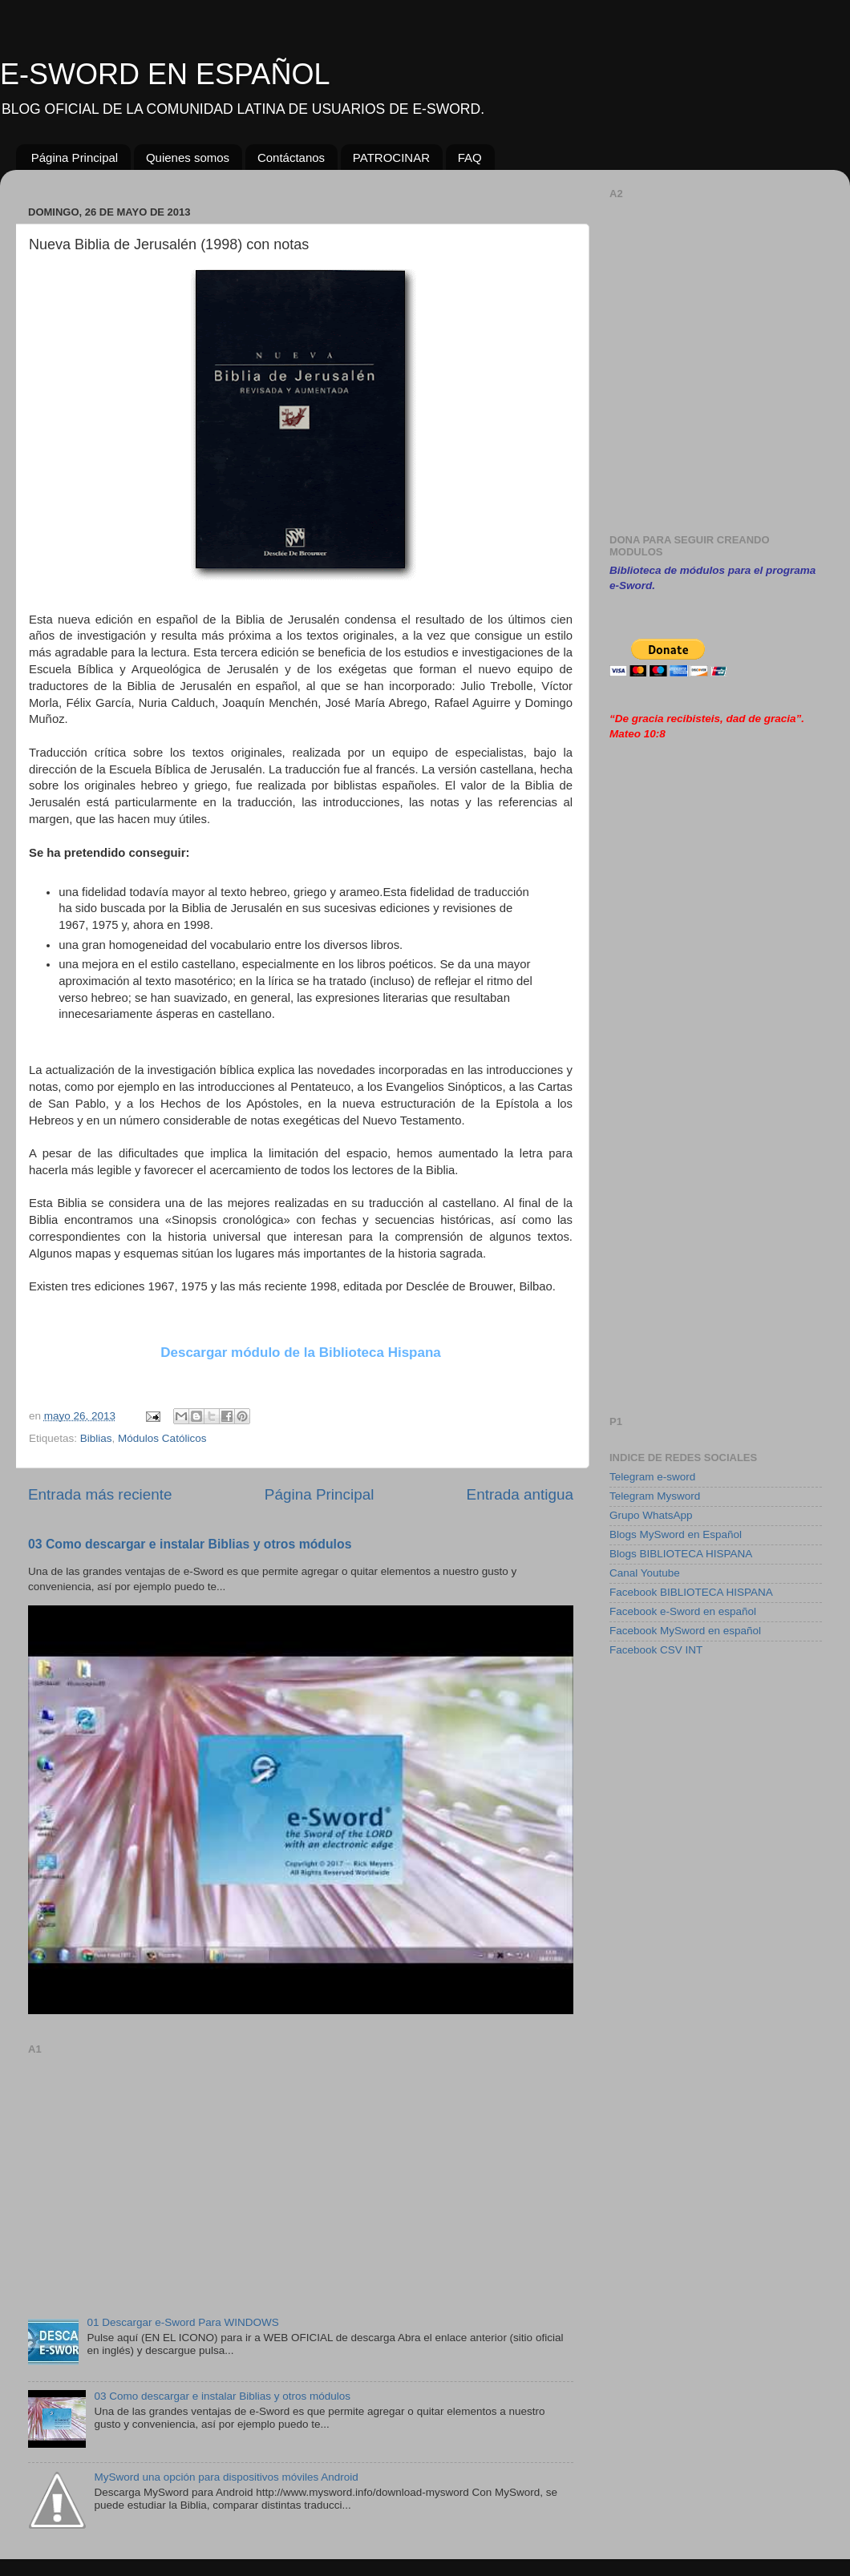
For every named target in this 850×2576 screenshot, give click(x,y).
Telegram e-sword (652, 1477)
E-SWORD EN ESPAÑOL (165, 74)
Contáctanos (291, 157)
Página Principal (74, 157)
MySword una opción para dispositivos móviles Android (226, 2477)
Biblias (96, 1438)
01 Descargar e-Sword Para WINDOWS (182, 2322)
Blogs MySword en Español (675, 1534)
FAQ (470, 157)
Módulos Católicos (162, 1438)
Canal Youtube (644, 1573)
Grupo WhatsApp (651, 1515)
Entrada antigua (520, 1494)
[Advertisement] (300, 2172)
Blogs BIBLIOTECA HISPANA (680, 1554)
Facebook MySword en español (685, 1631)
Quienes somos (187, 157)
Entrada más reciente (100, 1494)
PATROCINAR (391, 157)
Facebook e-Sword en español (682, 1611)
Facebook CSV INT (655, 1650)
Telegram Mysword (654, 1496)
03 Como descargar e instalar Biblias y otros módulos (189, 1544)
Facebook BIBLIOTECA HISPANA (691, 1592)
